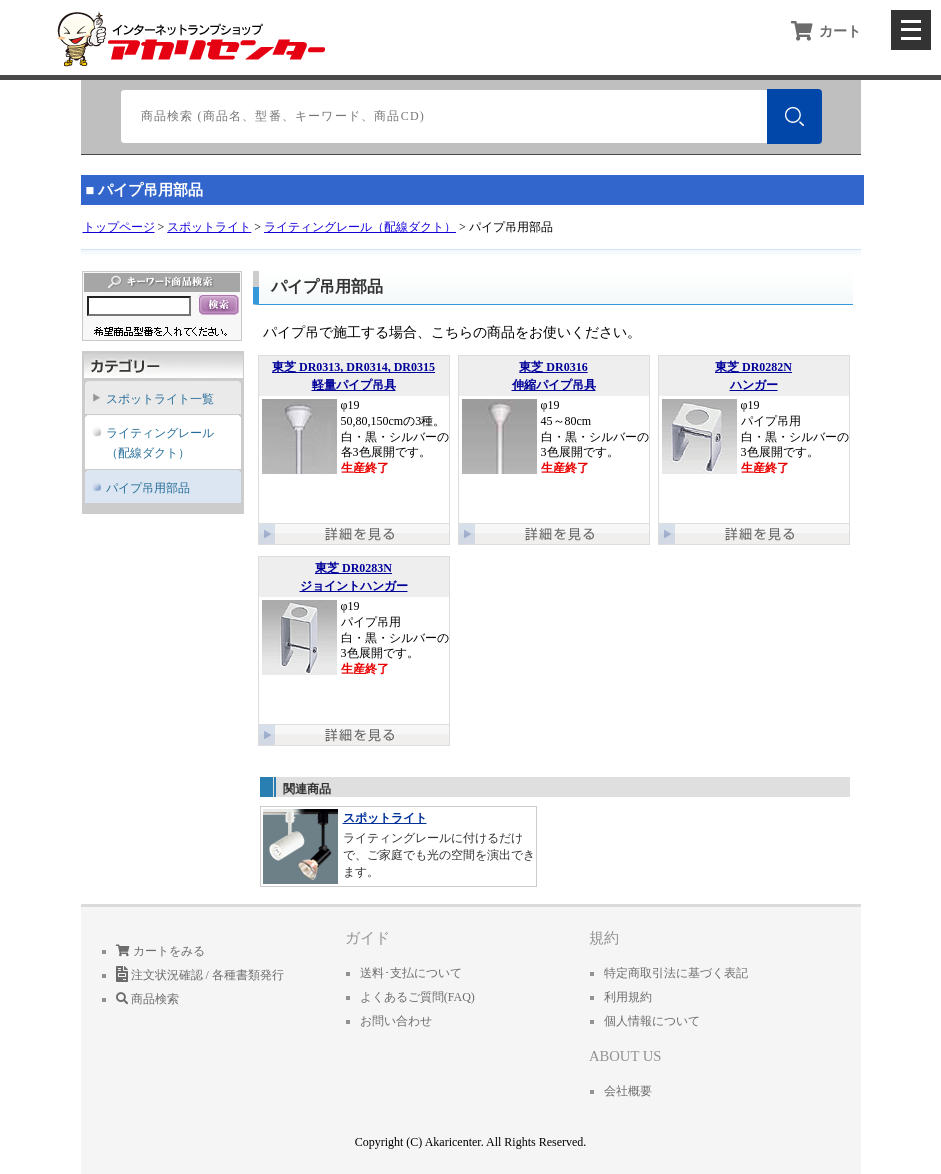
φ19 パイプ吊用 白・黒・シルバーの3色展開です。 (754, 437)
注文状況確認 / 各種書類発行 (200, 975)
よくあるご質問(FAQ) (417, 997)
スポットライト (209, 227)
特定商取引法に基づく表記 (676, 973)
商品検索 (147, 999)
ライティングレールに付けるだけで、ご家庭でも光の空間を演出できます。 (398, 845)
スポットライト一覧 (160, 399)
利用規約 (628, 997)
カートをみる (160, 951)
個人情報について (652, 1021)
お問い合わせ (396, 1021)
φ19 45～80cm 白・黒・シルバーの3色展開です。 (554, 437)
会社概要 (628, 1091)
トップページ (119, 227)
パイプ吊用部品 (148, 488)
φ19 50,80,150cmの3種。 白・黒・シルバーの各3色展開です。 (354, 437)
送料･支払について (411, 973)
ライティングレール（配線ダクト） (360, 227)
